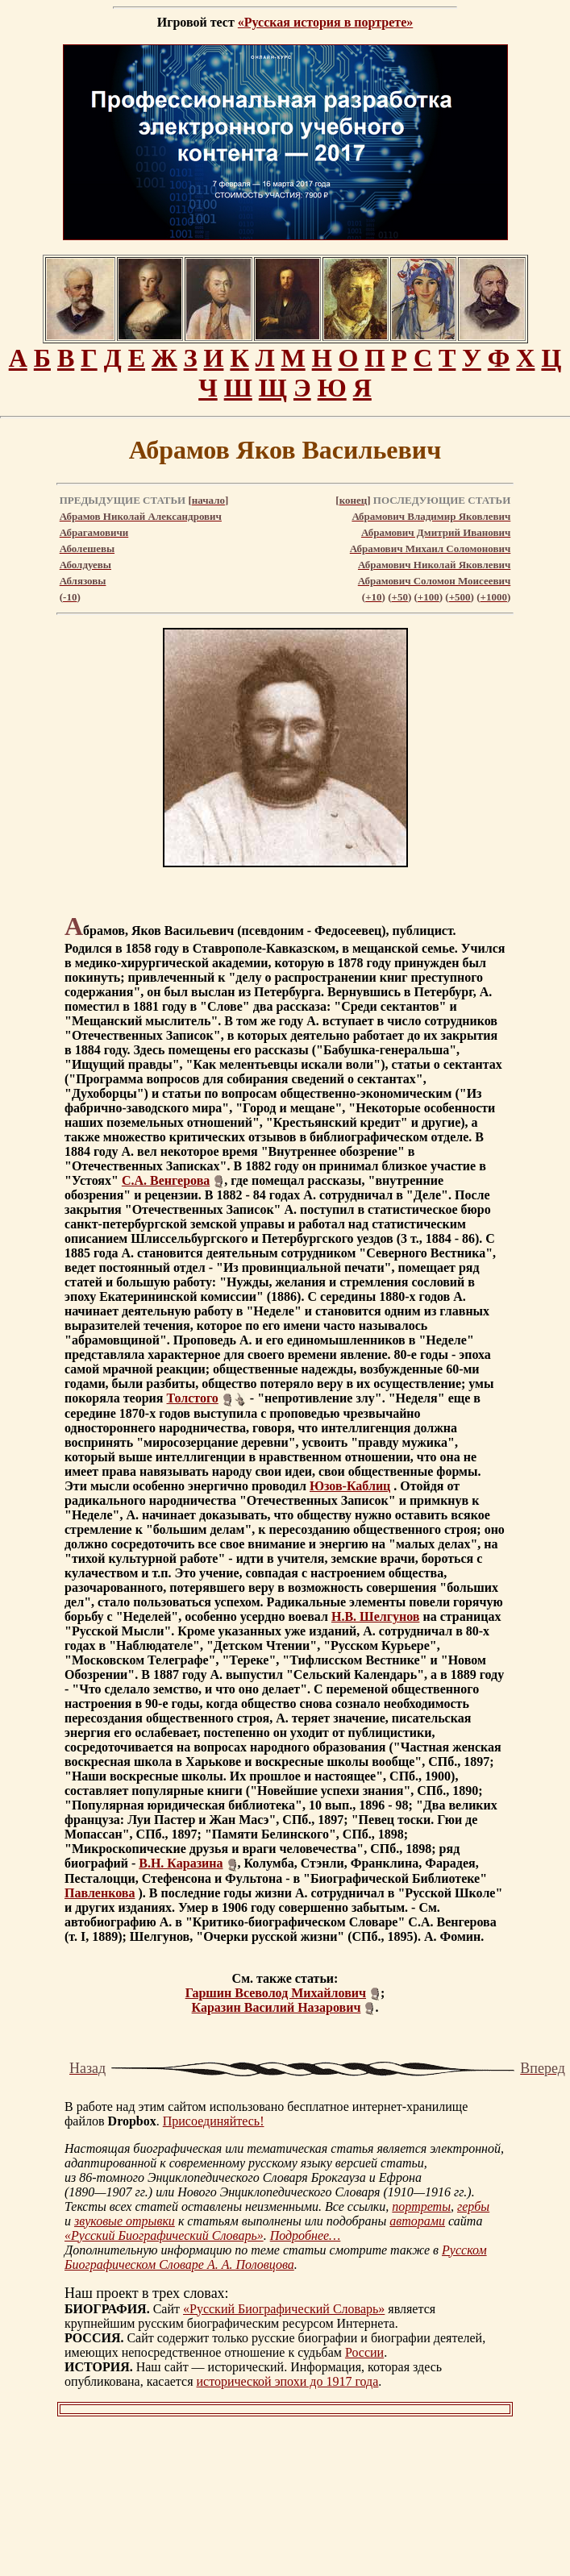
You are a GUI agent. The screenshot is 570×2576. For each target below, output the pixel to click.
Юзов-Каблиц (350, 1486)
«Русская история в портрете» (325, 22)
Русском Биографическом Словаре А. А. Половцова (275, 2257)
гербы (473, 2206)
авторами (417, 2221)
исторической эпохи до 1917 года (288, 2381)
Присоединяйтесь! (213, 2121)
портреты (421, 2206)
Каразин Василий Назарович (276, 2007)
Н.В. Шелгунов (375, 1616)
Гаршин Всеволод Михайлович (275, 1993)
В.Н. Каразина (181, 1863)
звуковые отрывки (124, 2221)
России (364, 2352)
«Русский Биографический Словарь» (164, 2235)
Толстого (192, 1398)
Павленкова (99, 1893)
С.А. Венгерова (166, 1180)
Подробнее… (305, 2235)
